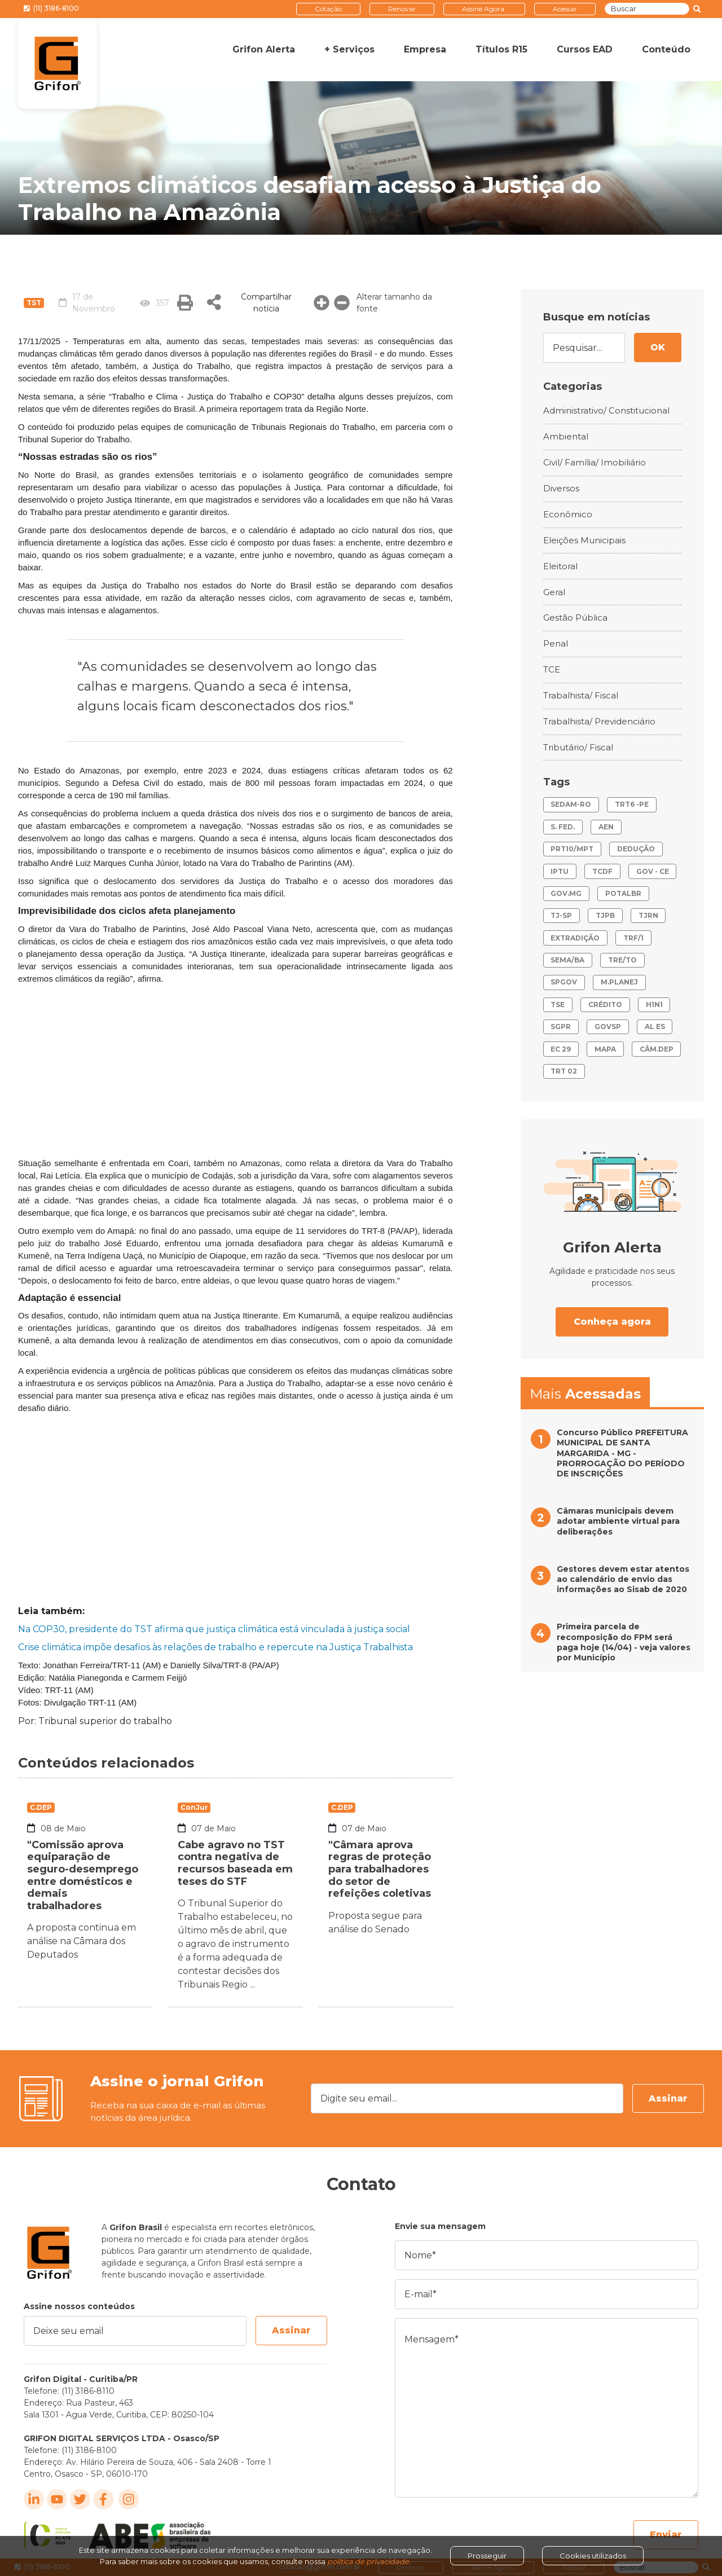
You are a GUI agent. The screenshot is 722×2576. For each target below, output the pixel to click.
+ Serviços (349, 49)
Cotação (328, 9)
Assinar (668, 2098)
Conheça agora (612, 1321)
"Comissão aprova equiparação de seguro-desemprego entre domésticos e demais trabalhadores (82, 1875)
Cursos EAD (585, 49)
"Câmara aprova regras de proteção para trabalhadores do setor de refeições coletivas (379, 1869)
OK (657, 347)
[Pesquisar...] (584, 348)
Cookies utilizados (593, 2555)
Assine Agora (483, 9)
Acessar (565, 9)
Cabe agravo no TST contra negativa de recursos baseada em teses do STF (235, 1863)
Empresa (425, 49)
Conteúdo (666, 49)
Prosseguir (487, 2555)
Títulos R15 (501, 49)
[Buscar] (647, 9)
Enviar (666, 2534)
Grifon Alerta (263, 49)
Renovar (402, 9)
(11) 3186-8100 (51, 8)
